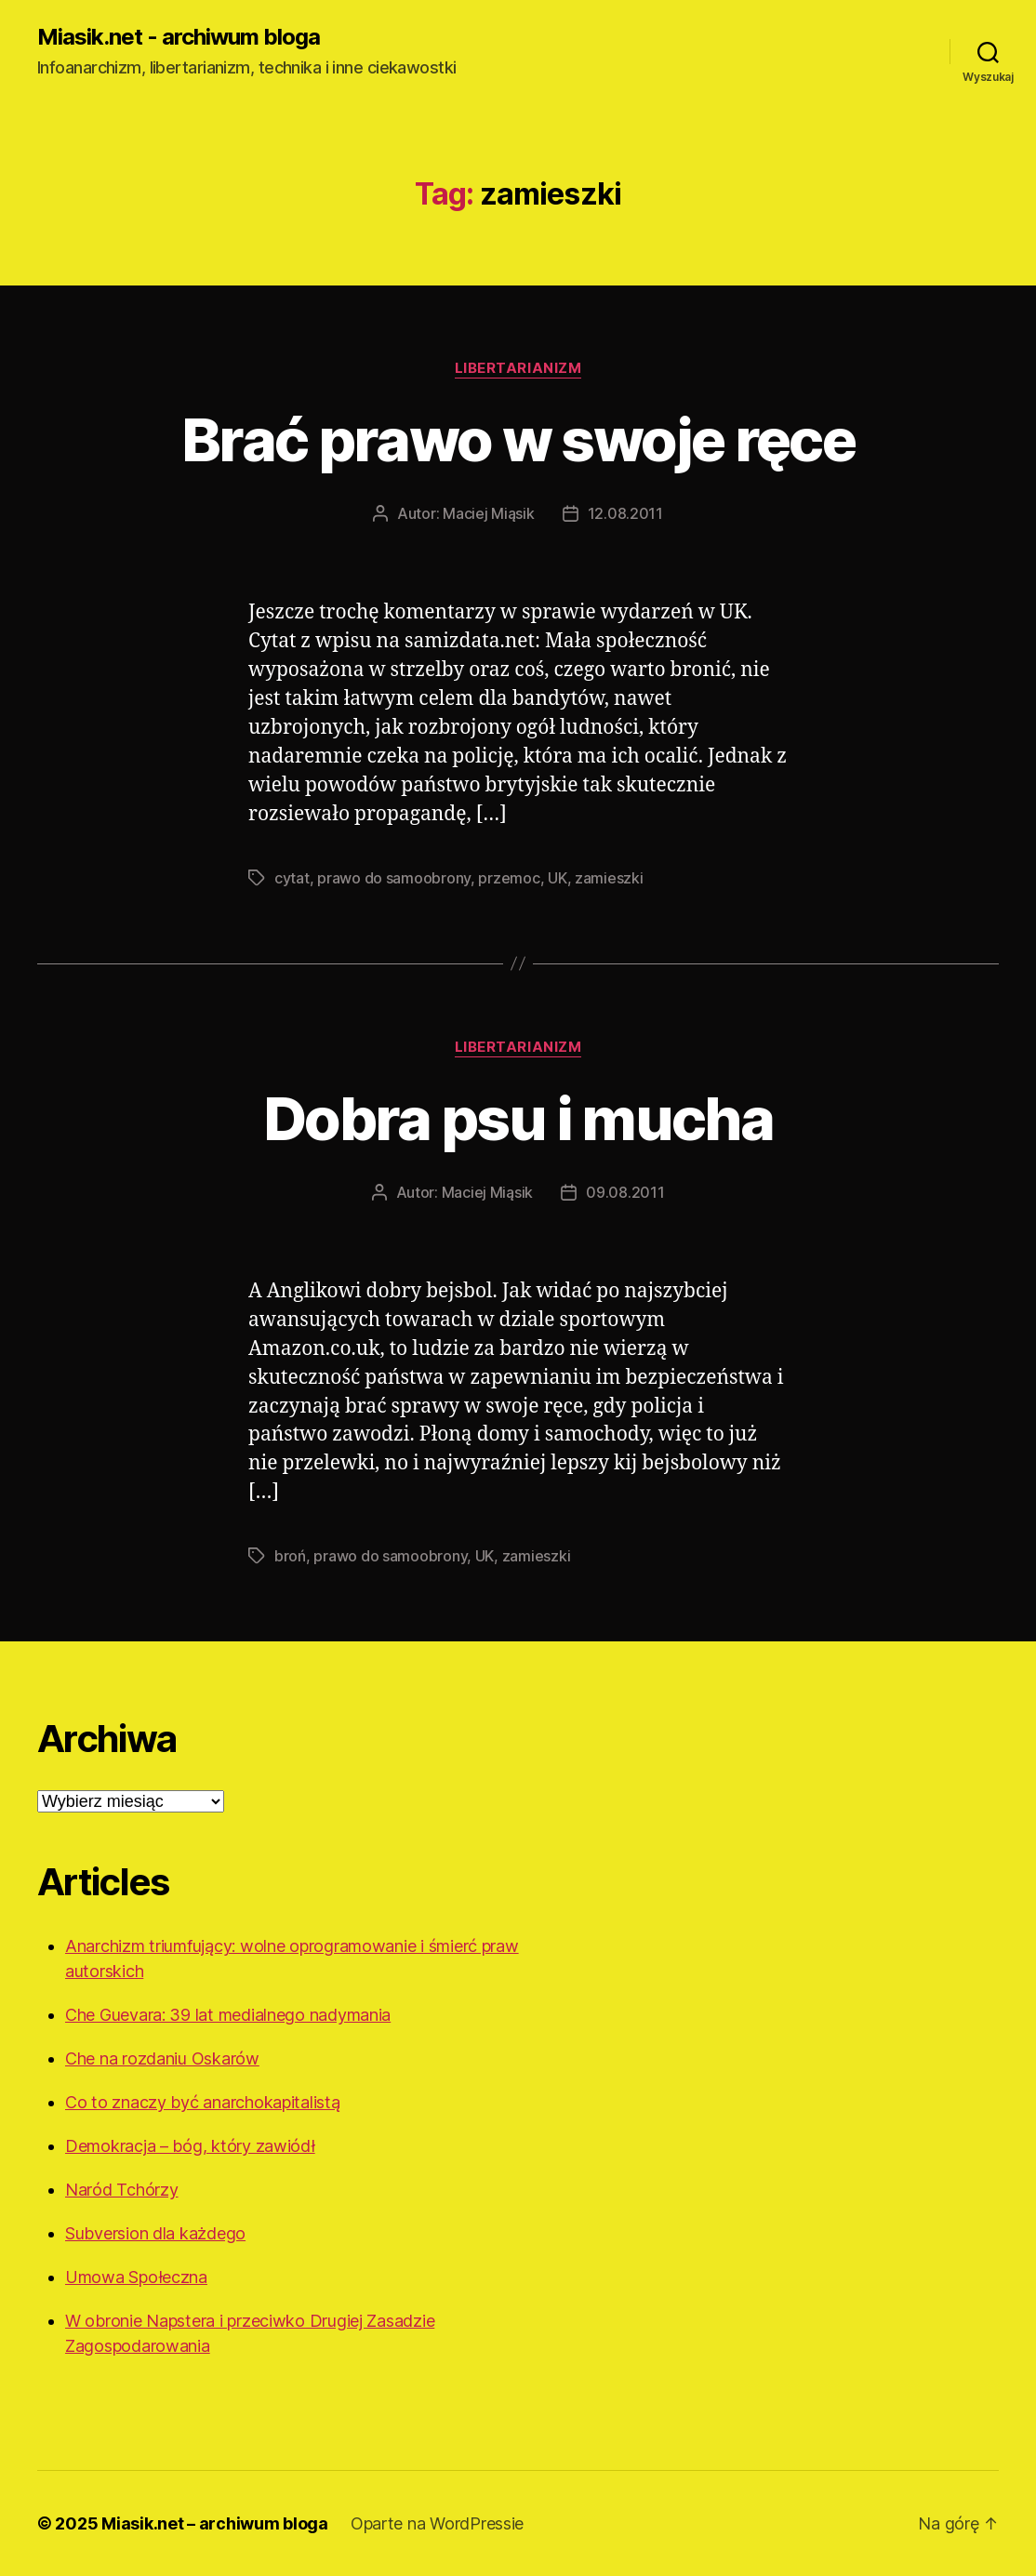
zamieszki (609, 878)
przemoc (508, 878)
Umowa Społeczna (136, 2277)
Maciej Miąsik (489, 513)
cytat (292, 878)
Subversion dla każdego (155, 2233)
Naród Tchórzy (122, 2189)
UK (557, 878)
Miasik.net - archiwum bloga (178, 37)
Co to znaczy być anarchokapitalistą (202, 2102)
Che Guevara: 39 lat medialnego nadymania (228, 2015)
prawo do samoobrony (394, 878)
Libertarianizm (518, 368)
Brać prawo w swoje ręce (518, 439)
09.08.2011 (625, 1192)
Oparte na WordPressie (437, 2523)
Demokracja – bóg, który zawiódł (190, 2146)
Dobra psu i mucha (518, 1118)
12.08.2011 (625, 513)
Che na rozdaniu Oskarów (162, 2058)
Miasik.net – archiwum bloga (214, 2523)
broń (290, 1556)
